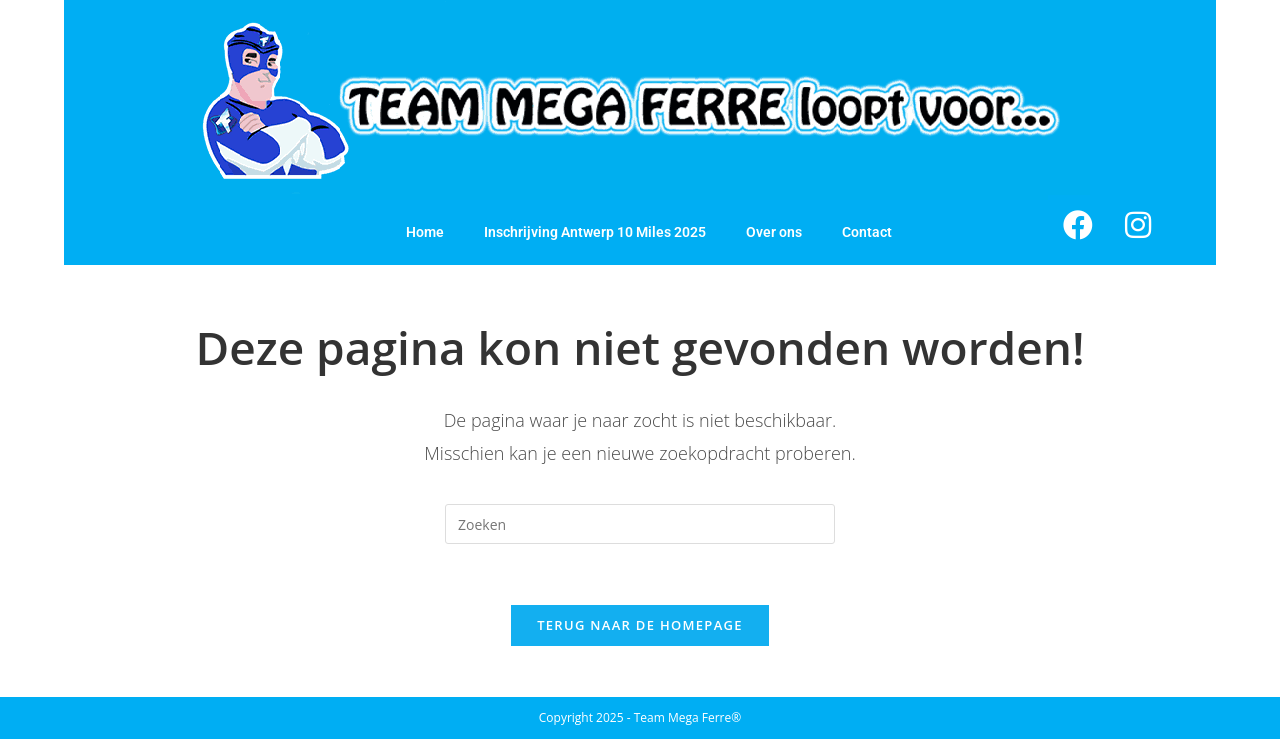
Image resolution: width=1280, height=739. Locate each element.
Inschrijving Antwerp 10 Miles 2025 (595, 232)
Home (425, 232)
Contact (867, 232)
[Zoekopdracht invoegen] (640, 524)
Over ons (774, 232)
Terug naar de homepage (640, 625)
